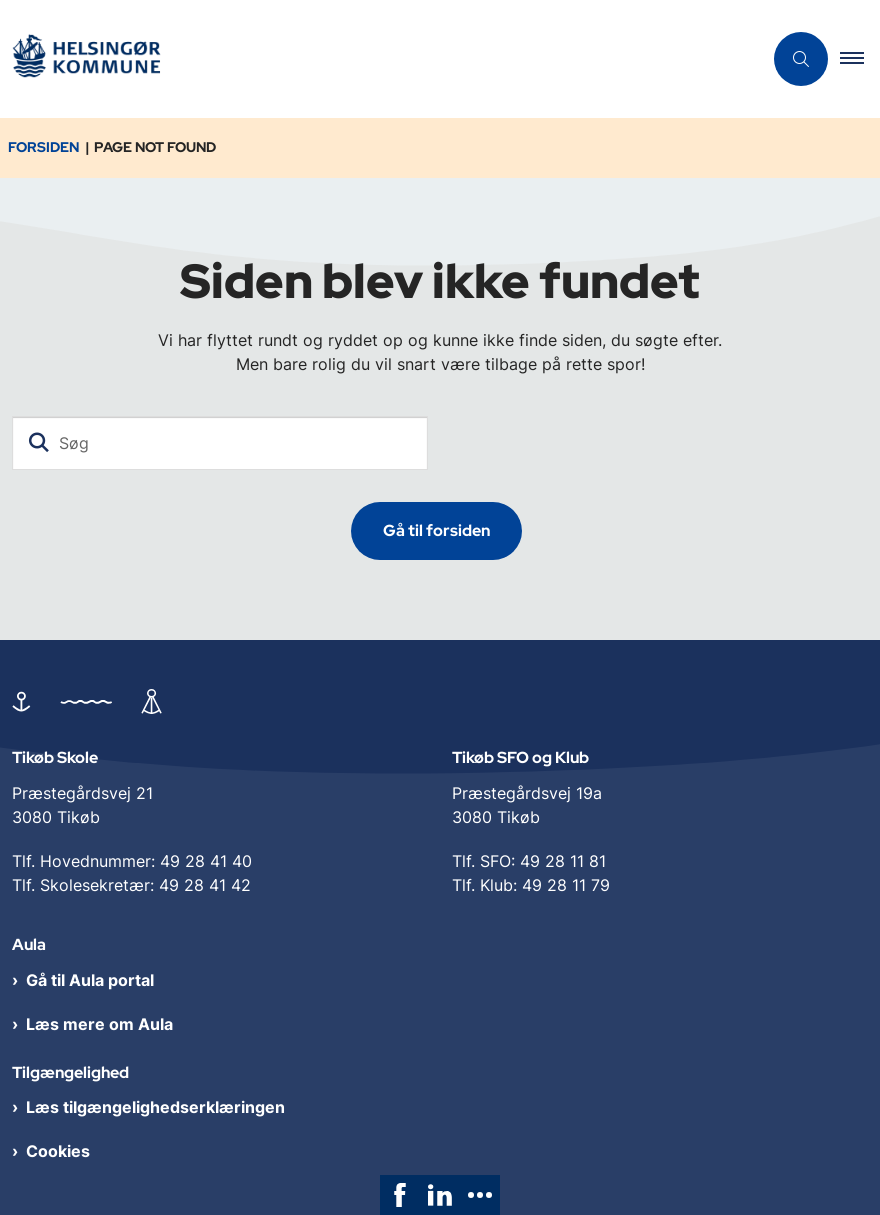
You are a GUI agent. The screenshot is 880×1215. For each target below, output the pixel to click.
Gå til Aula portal (90, 980)
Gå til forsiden (436, 530)
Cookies (58, 1151)
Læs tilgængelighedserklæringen (155, 1107)
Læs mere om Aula (99, 1024)
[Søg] (220, 443)
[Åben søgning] (801, 59)
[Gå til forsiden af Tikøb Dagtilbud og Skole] (86, 59)
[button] (860, 59)
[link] (400, 1195)
